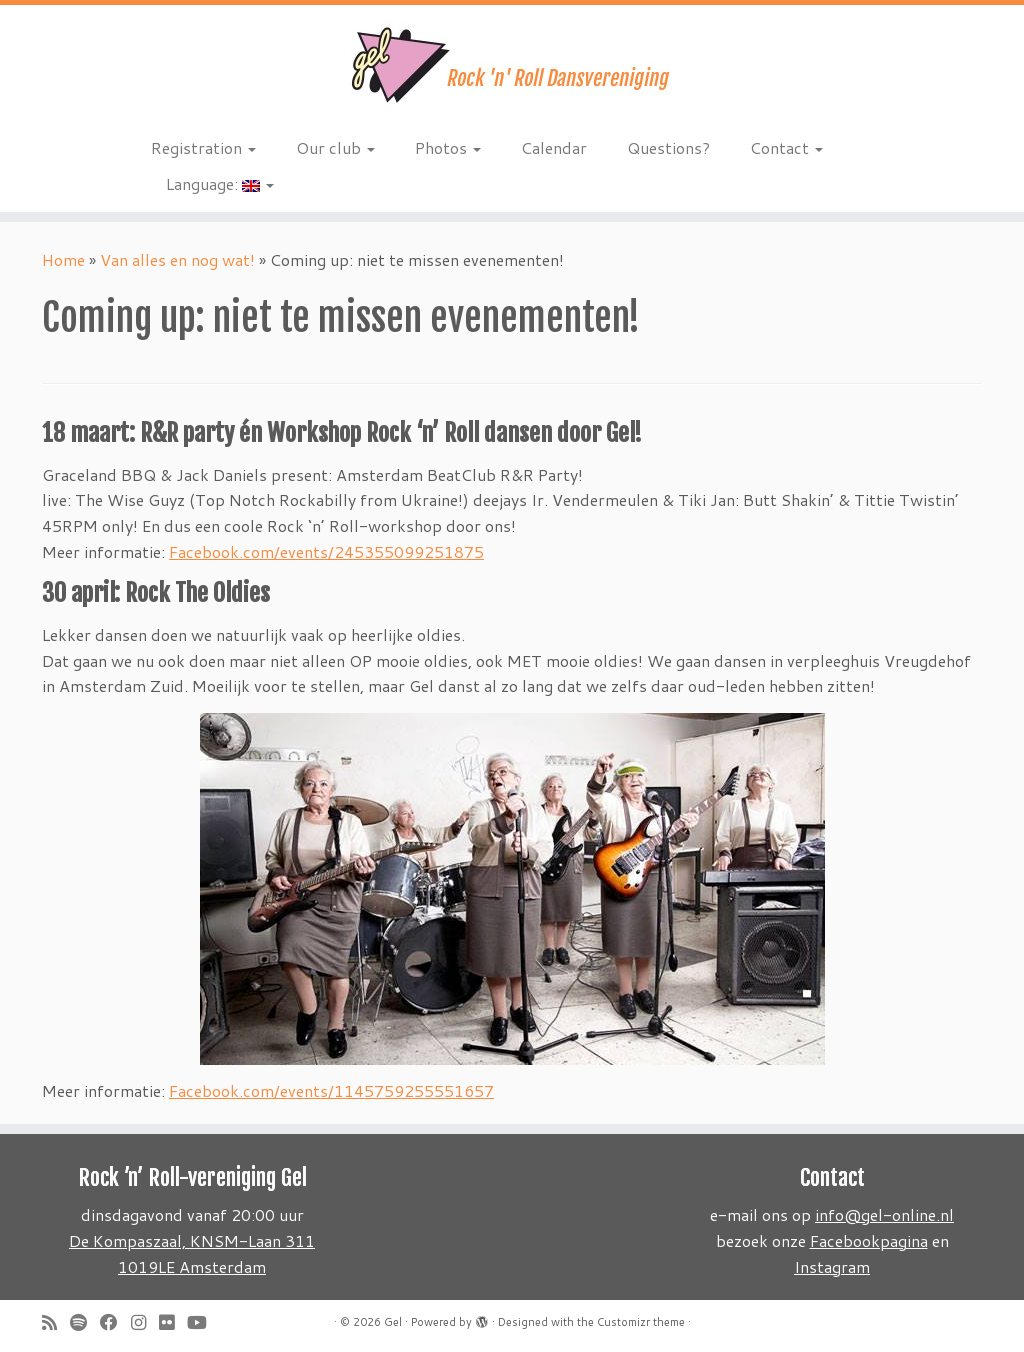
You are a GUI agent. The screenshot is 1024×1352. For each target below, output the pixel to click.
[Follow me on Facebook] (115, 1322)
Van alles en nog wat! (177, 259)
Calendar (554, 147)
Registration (203, 147)
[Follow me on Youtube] (203, 1322)
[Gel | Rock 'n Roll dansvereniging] (512, 65)
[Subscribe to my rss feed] (56, 1322)
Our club (335, 147)
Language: (220, 183)
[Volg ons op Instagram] (145, 1322)
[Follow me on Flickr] (173, 1322)
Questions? (668, 147)
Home (63, 259)
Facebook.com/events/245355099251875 (326, 551)
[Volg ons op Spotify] (85, 1322)
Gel (393, 1322)
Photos (448, 147)
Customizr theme (641, 1322)
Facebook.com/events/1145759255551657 (331, 1090)
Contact (786, 147)
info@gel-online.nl (884, 1214)
